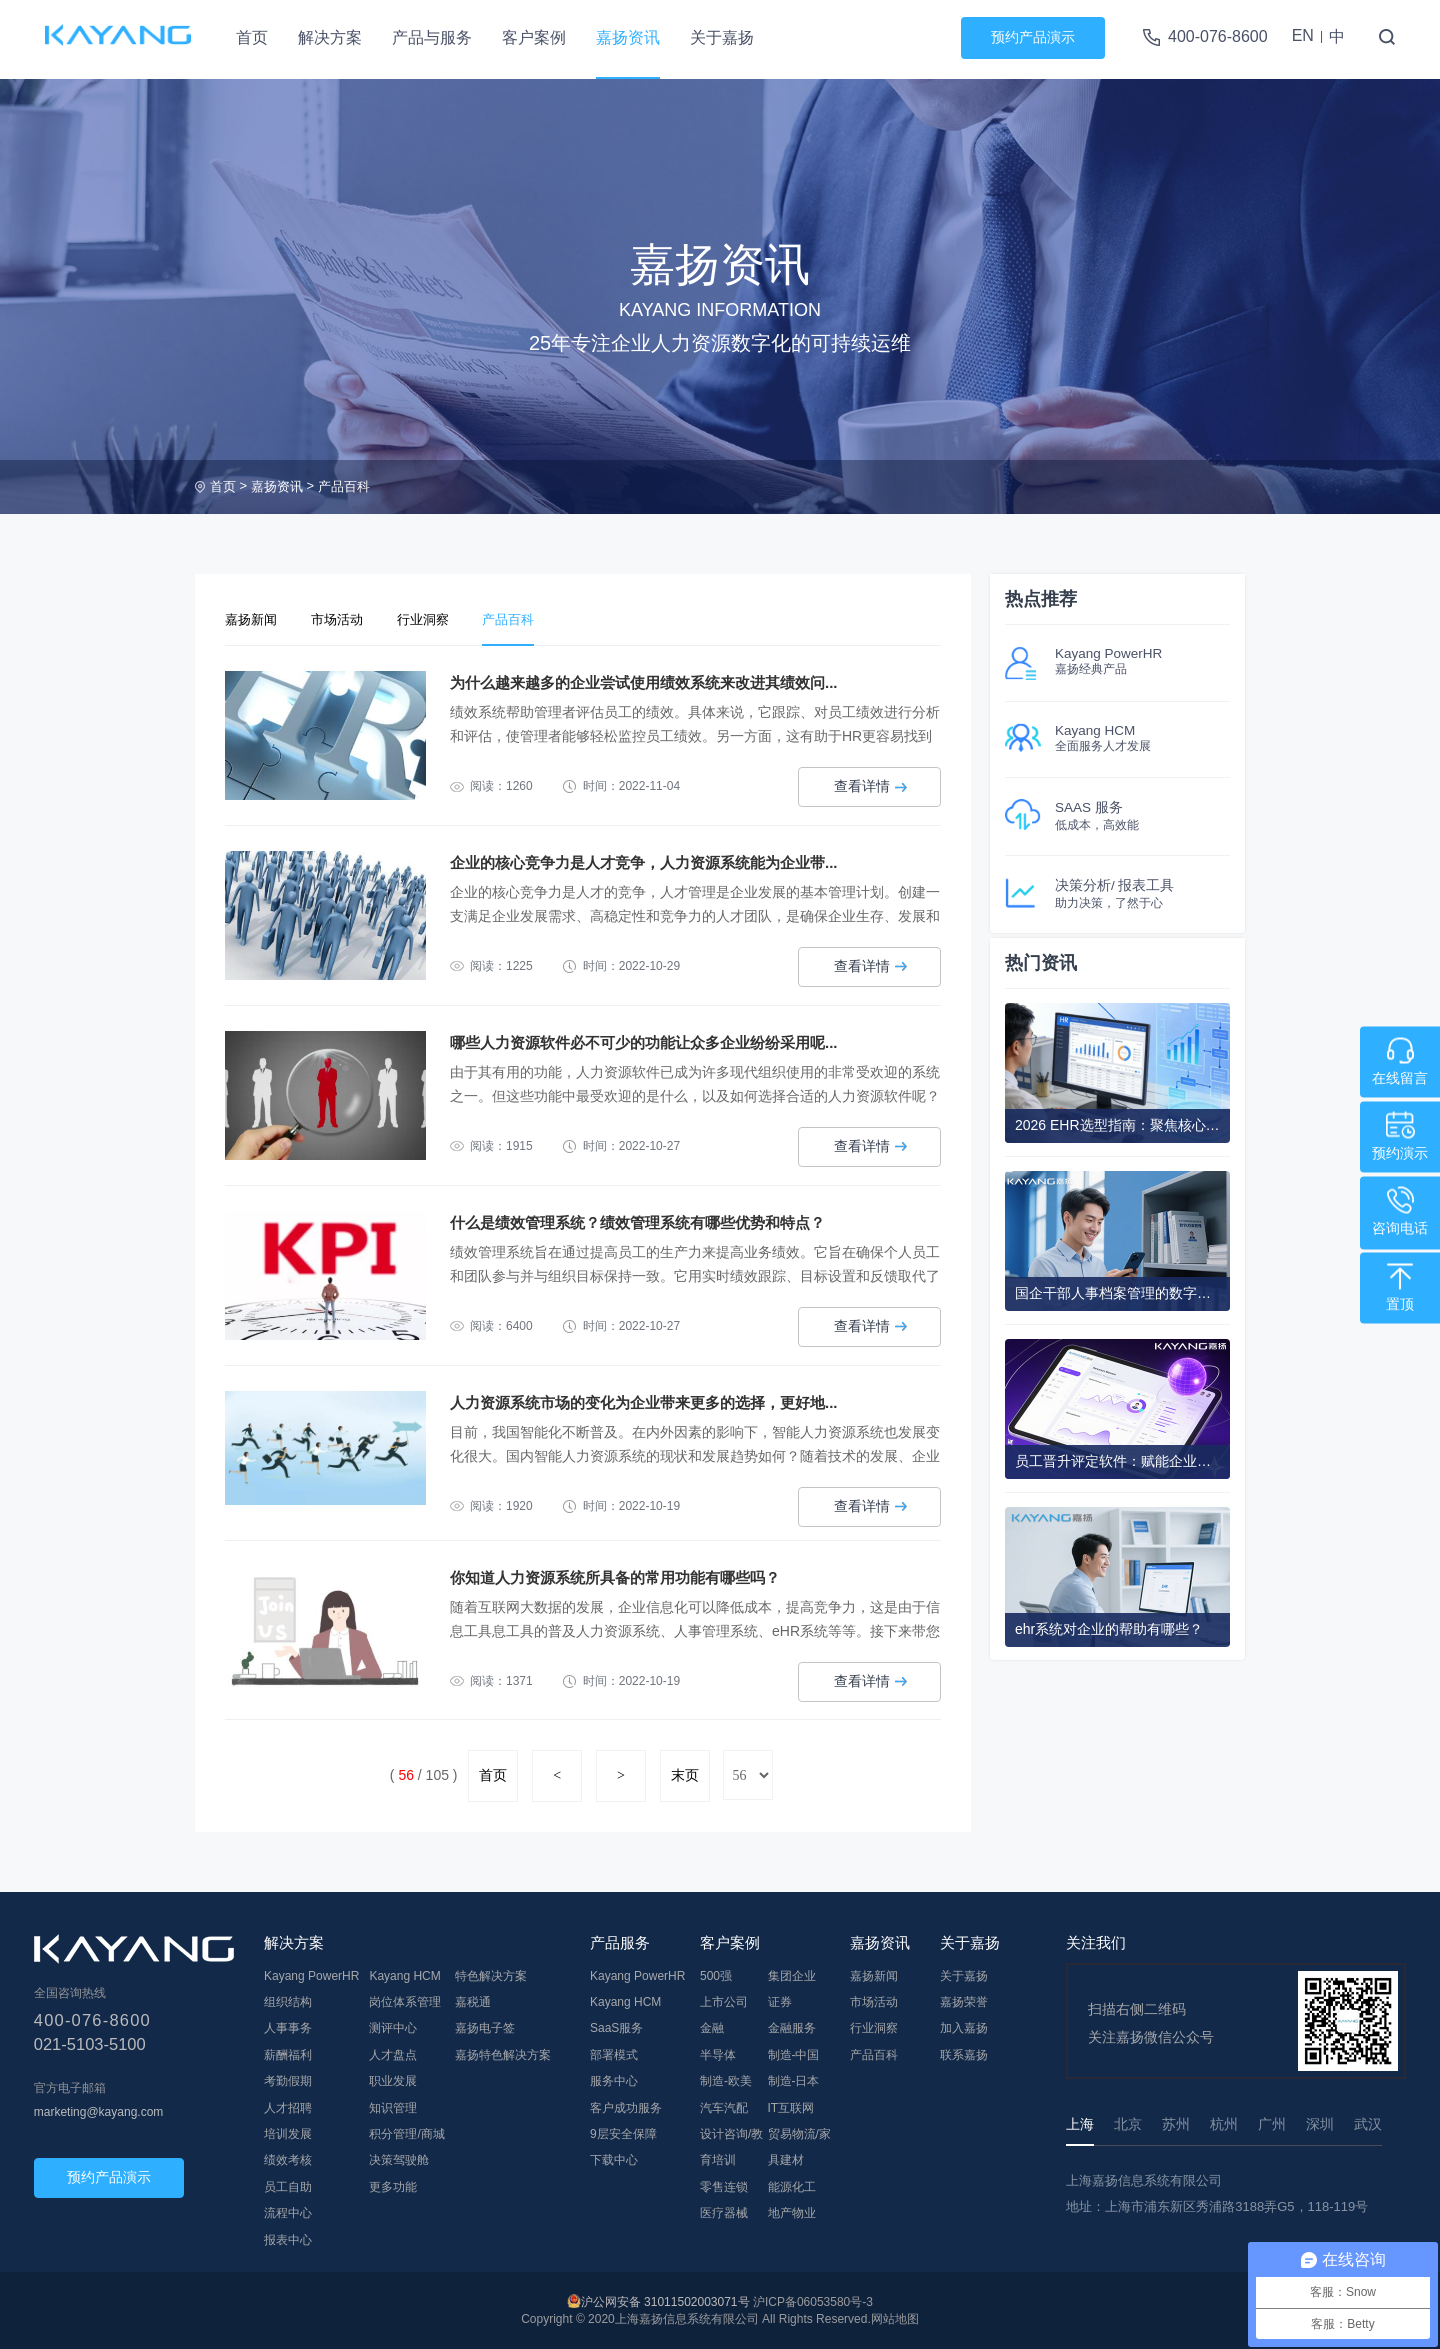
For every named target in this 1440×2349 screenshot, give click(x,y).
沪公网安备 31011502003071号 (665, 2301)
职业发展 (393, 2080)
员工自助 (288, 2185)
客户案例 (534, 37)
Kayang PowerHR (311, 1974)
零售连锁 (724, 2185)
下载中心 (614, 2159)
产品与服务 (432, 37)
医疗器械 (724, 2211)
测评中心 (393, 2027)
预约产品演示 (1033, 37)
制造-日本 (794, 2080)
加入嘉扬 (964, 2027)
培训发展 (288, 2132)
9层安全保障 (623, 2132)
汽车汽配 (724, 2106)
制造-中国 (794, 2053)
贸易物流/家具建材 (799, 2145)
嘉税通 (473, 2000)
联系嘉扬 (964, 2053)
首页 (252, 37)
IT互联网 (791, 2106)
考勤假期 (288, 2080)
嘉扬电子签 (485, 2027)
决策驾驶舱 (399, 2159)
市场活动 (349, 619)
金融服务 (792, 2027)
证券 (780, 2000)
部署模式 (614, 2053)
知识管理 (393, 2106)
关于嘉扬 (722, 37)
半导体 (718, 2053)
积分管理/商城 (406, 2132)
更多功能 (393, 2185)
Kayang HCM (404, 1974)
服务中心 (614, 2080)
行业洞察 (443, 619)
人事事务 (288, 2027)
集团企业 (792, 1974)
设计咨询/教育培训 (731, 2145)
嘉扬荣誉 (964, 2000)
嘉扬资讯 (628, 37)
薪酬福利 (288, 2053)
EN (1303, 35)
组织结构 (288, 2000)
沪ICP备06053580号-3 (813, 2301)
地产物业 (792, 2211)
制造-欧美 (726, 2080)
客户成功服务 (626, 2106)
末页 (685, 1774)
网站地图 (895, 2318)
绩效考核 (288, 2159)
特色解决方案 (491, 1974)
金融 (712, 2027)
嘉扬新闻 (255, 619)
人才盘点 (393, 2053)
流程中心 (288, 2211)
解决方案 (330, 37)
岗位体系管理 (405, 2000)
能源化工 (792, 2185)
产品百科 (344, 486)
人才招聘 (288, 2106)
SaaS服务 (616, 2027)
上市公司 (724, 2000)
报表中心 (288, 2238)
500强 (716, 1974)
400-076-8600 (1218, 36)
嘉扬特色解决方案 (503, 2053)
